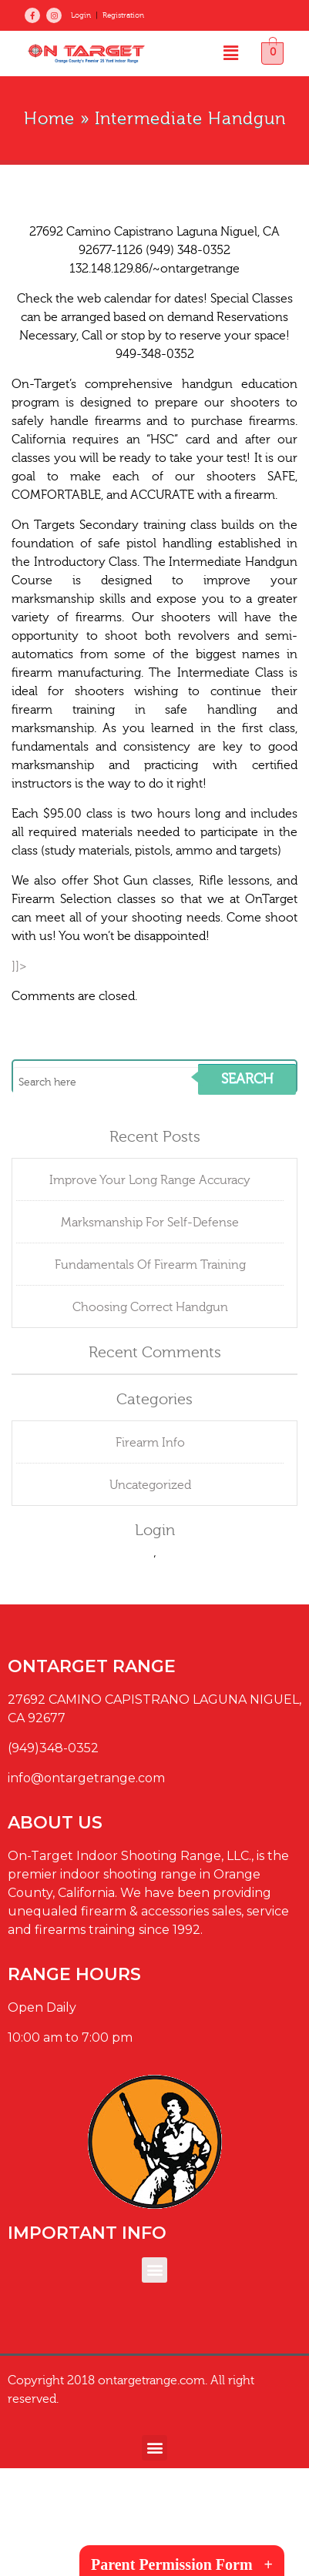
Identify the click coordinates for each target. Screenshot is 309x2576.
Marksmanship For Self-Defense (150, 1222)
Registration (123, 15)
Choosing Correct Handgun (150, 1307)
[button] (230, 53)
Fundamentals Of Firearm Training (150, 1265)
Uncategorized (150, 1485)
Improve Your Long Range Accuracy (149, 1180)
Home (49, 119)
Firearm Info (150, 1443)
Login (81, 15)
